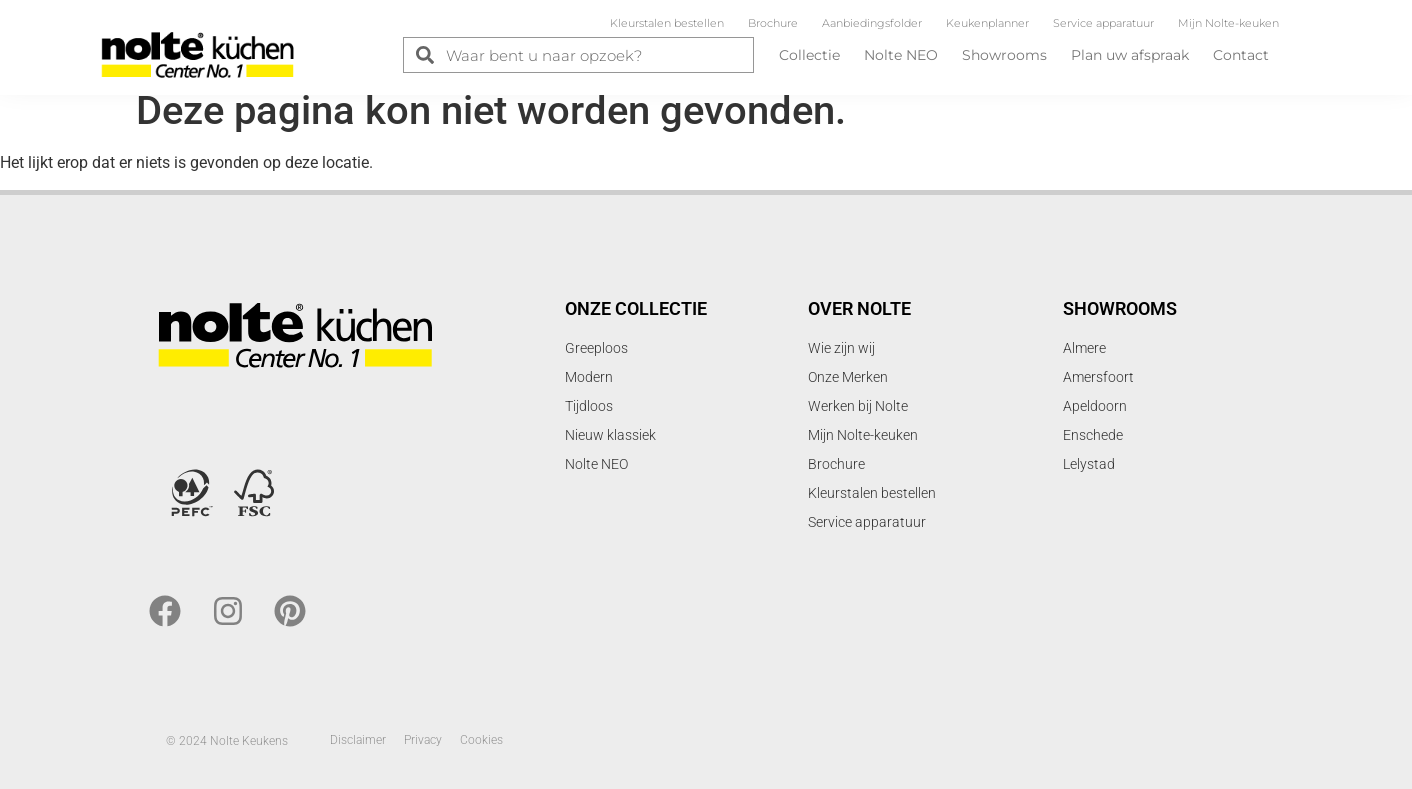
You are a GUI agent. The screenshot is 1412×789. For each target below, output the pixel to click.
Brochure (773, 23)
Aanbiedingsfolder (872, 23)
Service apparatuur (1103, 23)
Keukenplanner (987, 23)
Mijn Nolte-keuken (1228, 23)
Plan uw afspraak (1130, 55)
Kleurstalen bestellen (667, 23)
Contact (1241, 55)
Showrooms (1004, 55)
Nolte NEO (901, 55)
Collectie (809, 55)
